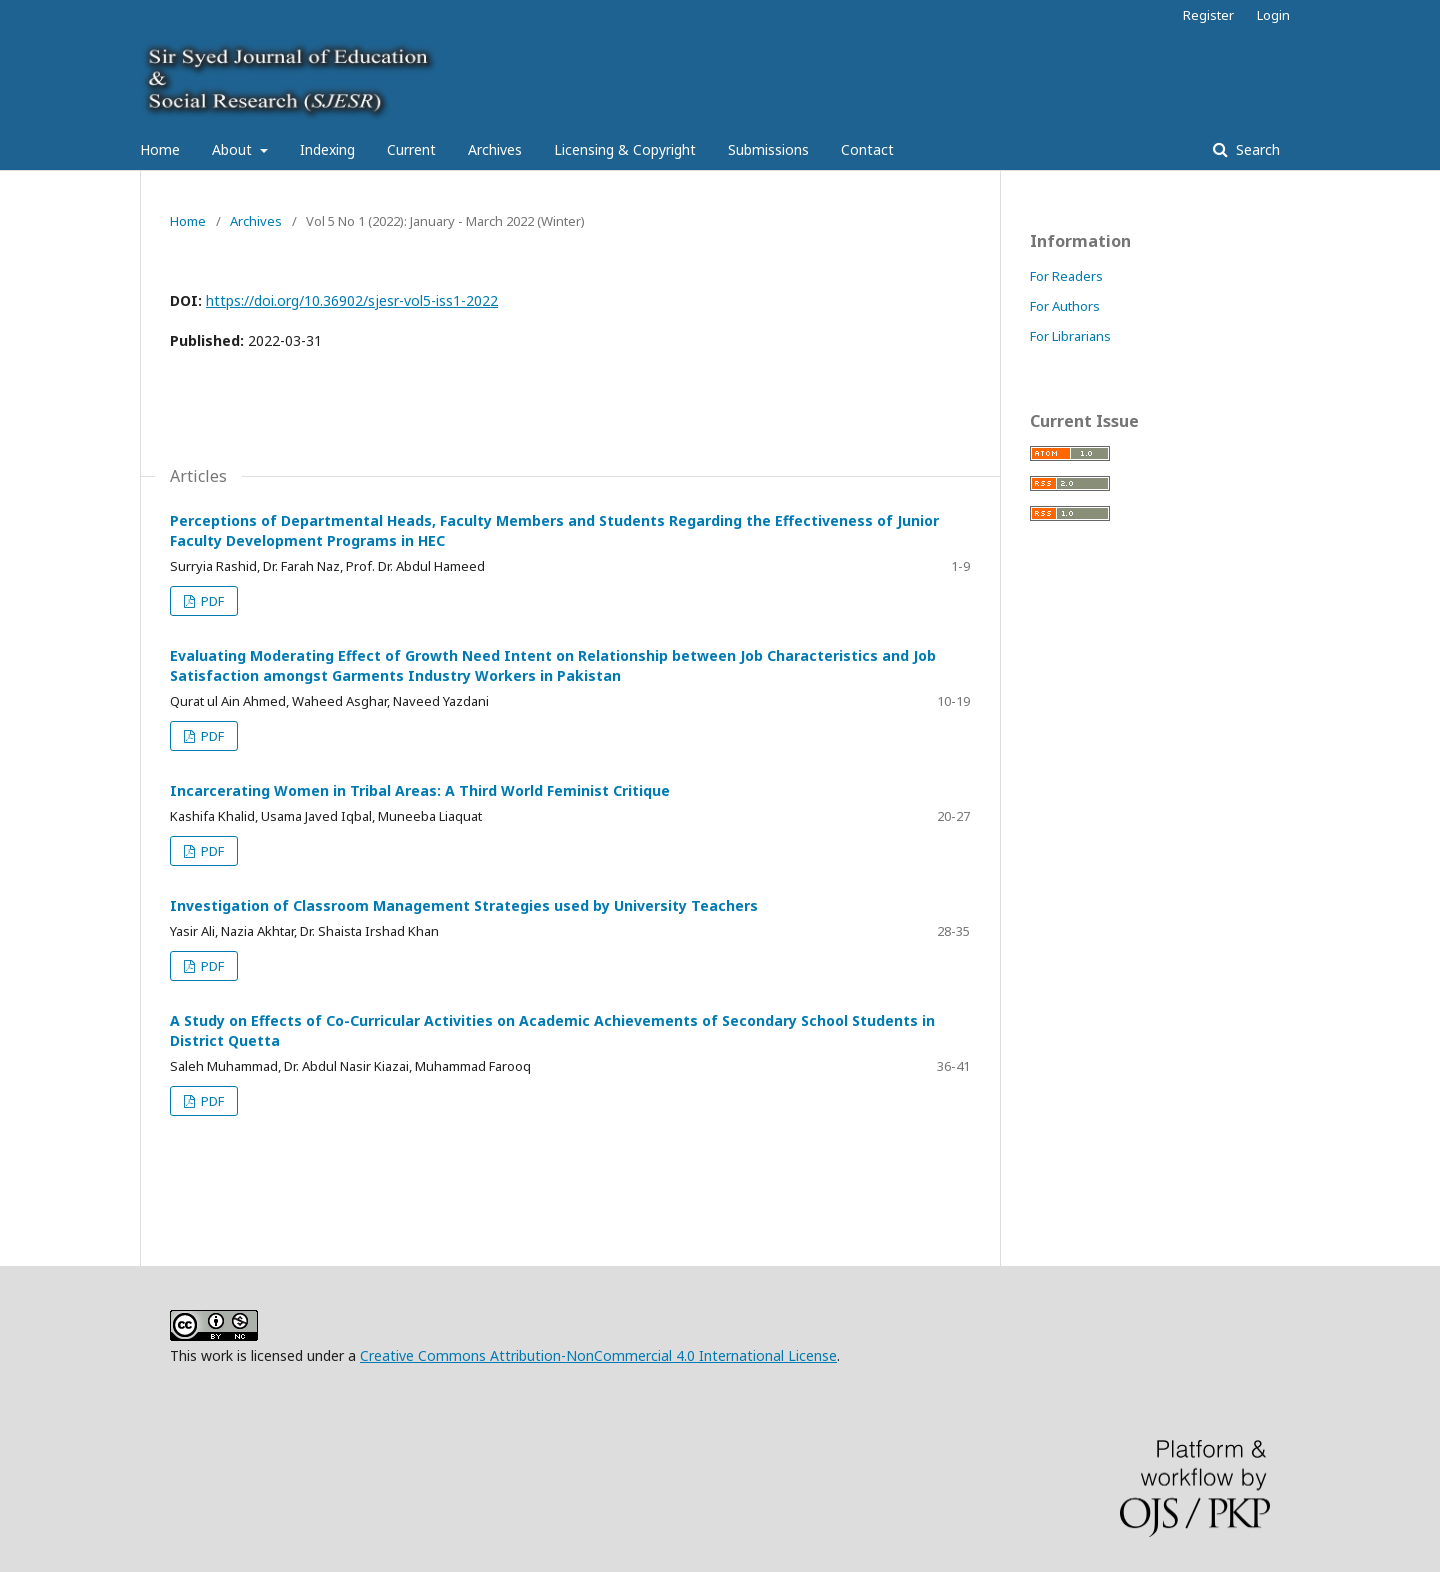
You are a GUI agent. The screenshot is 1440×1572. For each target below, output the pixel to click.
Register (1208, 15)
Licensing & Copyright (625, 149)
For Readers (1066, 276)
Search (1256, 149)
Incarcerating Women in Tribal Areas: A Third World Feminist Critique (420, 790)
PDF (211, 601)
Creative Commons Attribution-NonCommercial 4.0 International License (598, 1355)
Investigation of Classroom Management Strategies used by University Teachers (464, 905)
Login (1273, 15)
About (234, 149)
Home (160, 149)
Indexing (327, 149)
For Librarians (1070, 336)
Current (411, 149)
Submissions (768, 149)
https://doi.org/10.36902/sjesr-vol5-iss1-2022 (352, 300)
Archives (495, 149)
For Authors (1065, 306)
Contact (867, 149)
